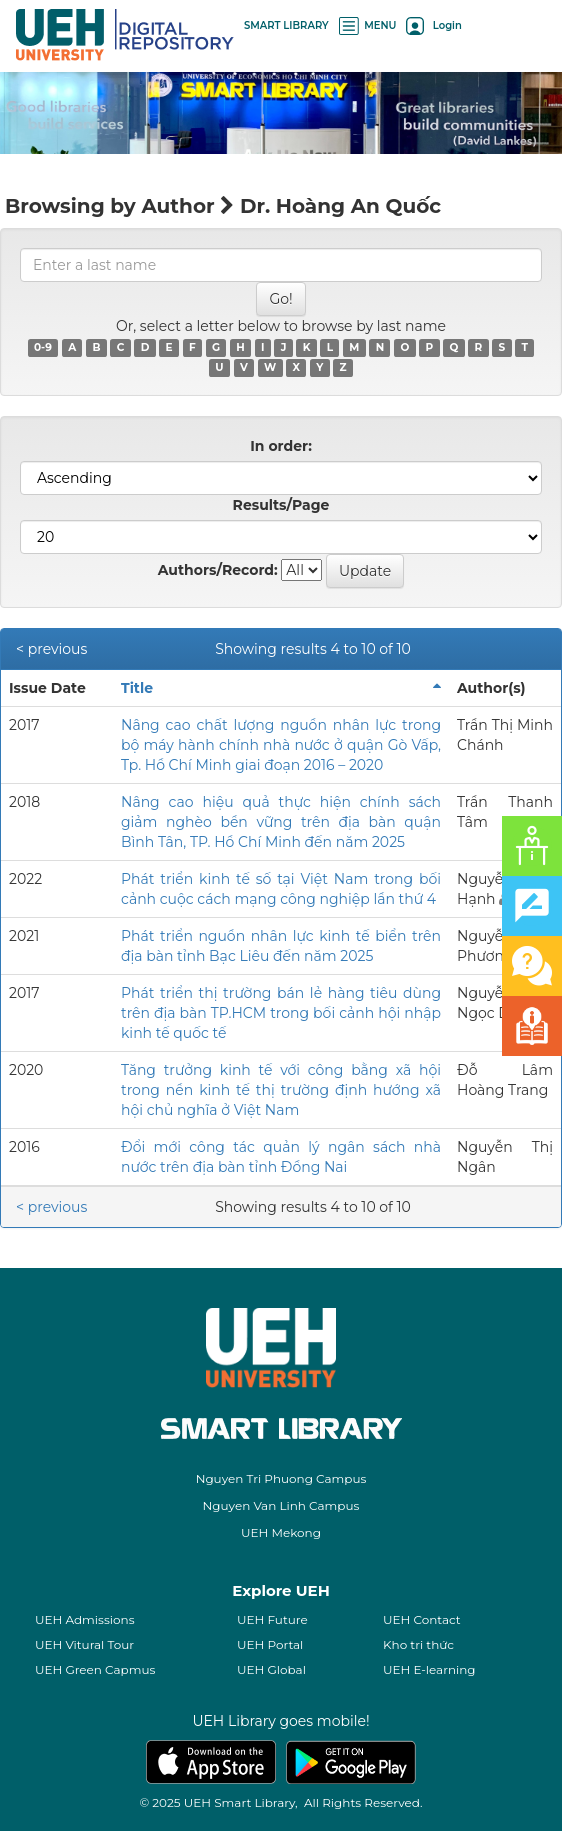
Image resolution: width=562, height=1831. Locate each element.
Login (433, 25)
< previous (51, 649)
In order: (281, 446)
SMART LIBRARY (286, 25)
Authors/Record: (218, 570)
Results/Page (281, 505)
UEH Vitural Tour (84, 1644)
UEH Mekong (281, 1532)
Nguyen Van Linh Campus (281, 1505)
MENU (368, 25)
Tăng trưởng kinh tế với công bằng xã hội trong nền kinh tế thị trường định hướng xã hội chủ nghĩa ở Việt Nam (281, 1090)
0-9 (43, 347)
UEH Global (271, 1669)
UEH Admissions (85, 1619)
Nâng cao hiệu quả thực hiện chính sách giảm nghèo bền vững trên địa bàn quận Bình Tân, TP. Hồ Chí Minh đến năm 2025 (281, 822)
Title (137, 688)
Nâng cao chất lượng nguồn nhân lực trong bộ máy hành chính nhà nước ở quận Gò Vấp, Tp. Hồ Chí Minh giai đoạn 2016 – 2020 (281, 745)
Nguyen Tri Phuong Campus (281, 1478)
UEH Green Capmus (95, 1669)
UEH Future (272, 1619)
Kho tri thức (418, 1644)
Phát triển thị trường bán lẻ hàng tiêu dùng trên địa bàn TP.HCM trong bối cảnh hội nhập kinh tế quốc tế (281, 1013)
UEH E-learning (429, 1669)
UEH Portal (270, 1644)
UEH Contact (422, 1619)
